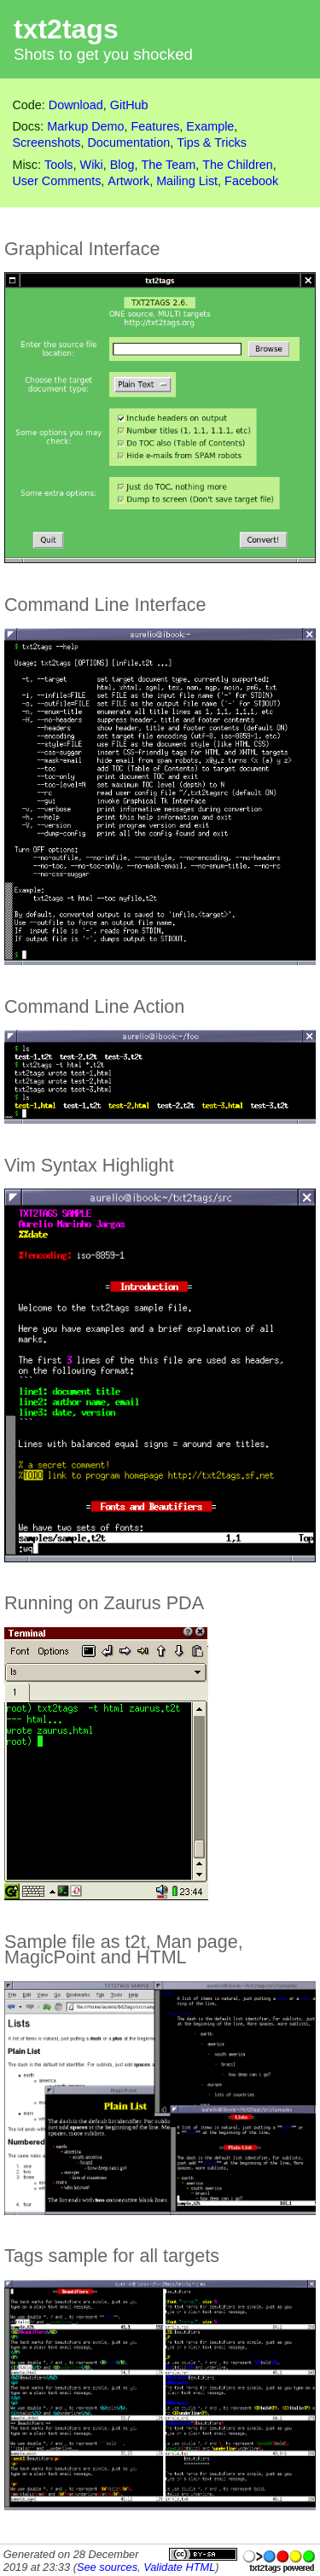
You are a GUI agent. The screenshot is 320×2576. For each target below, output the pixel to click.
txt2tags (66, 29)
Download (76, 105)
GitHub (129, 105)
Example (210, 126)
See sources (107, 2567)
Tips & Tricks (212, 142)
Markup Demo (85, 126)
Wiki (91, 165)
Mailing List (187, 181)
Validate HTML (179, 2567)
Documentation (128, 142)
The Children (237, 165)
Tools (58, 165)
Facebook (251, 181)
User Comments (56, 181)
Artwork (128, 181)
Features (155, 126)
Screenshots (46, 142)
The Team (169, 165)
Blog (122, 165)
